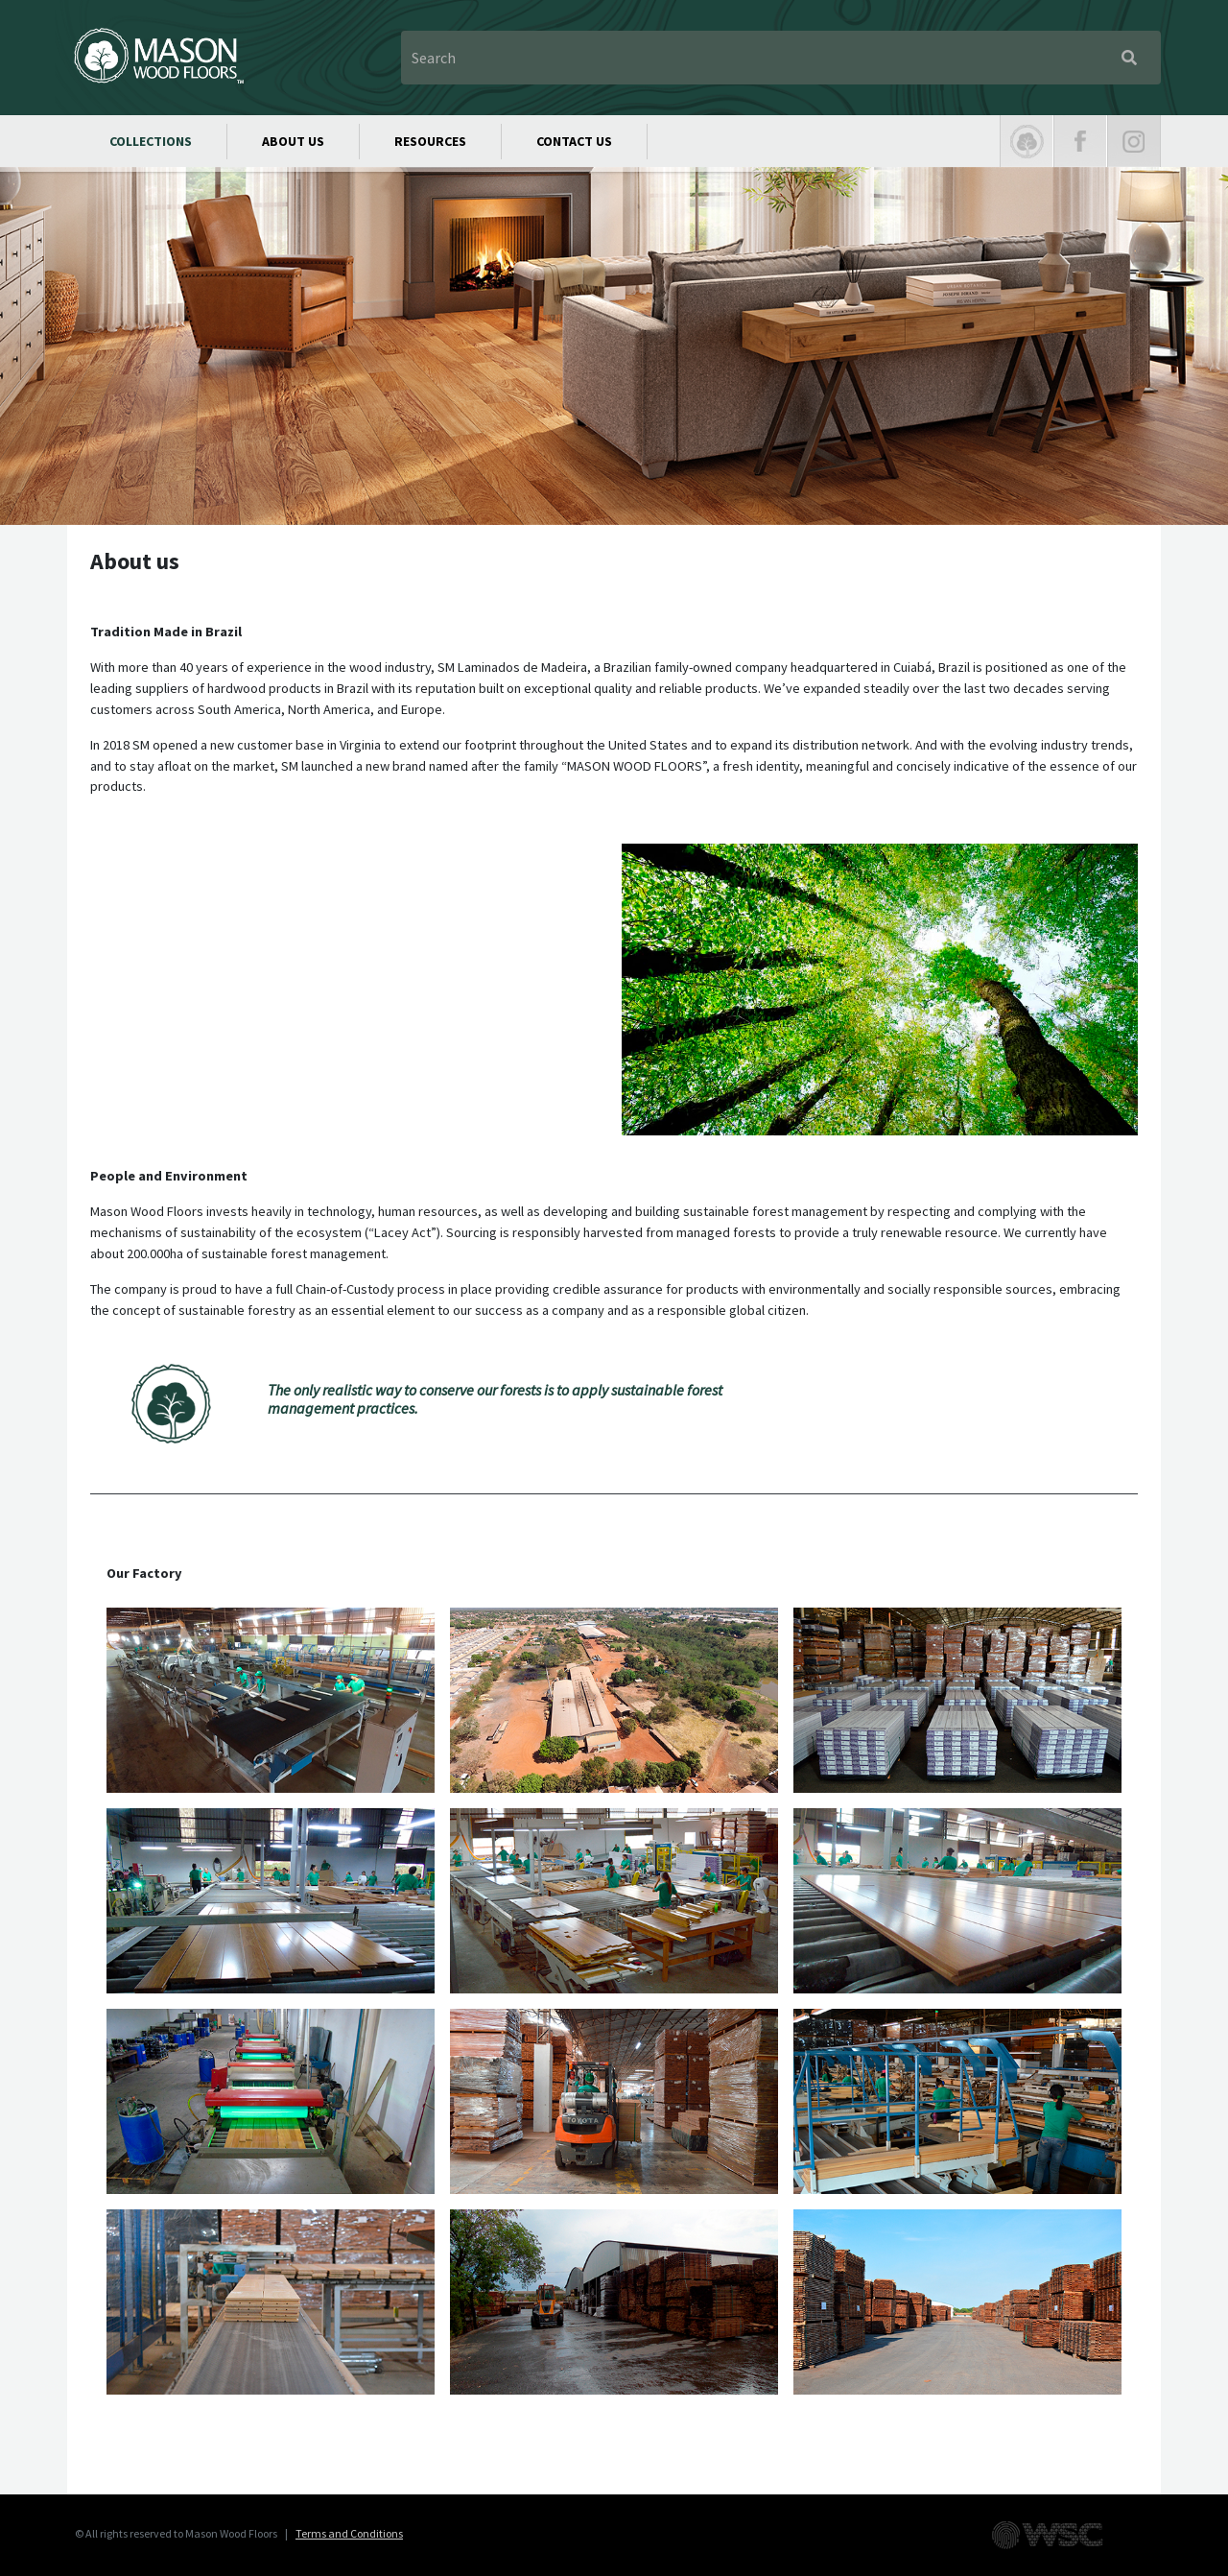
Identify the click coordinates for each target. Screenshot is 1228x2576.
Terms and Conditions (349, 2533)
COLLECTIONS (150, 141)
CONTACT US (574, 141)
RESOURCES (430, 141)
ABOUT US (293, 141)
